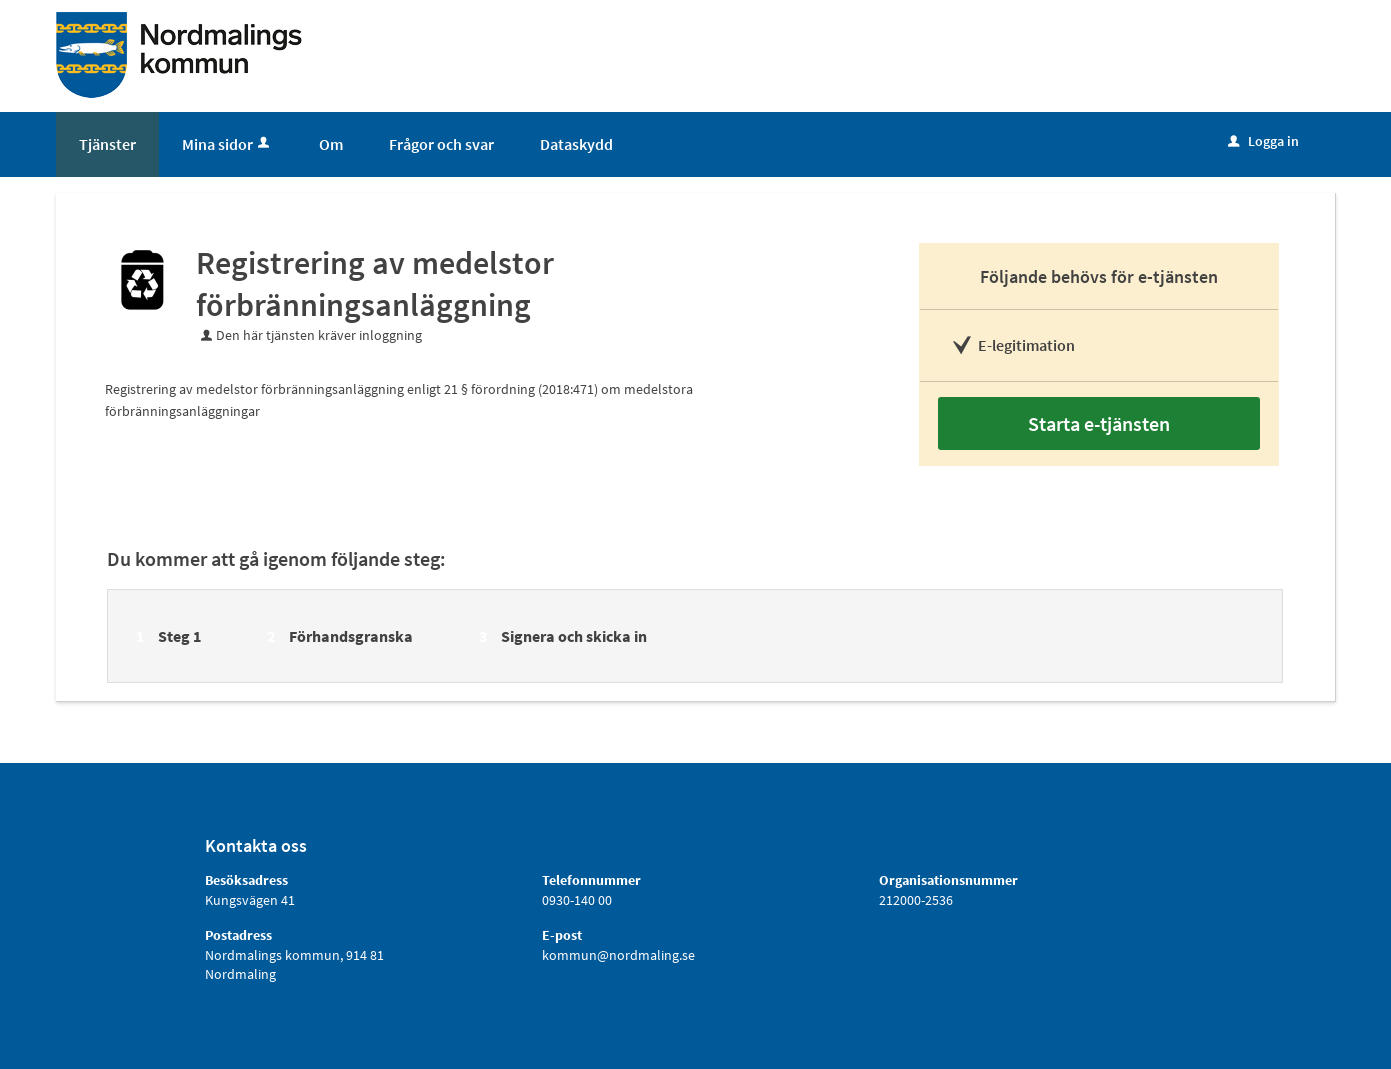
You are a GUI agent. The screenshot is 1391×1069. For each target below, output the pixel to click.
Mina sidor (227, 144)
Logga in (1263, 141)
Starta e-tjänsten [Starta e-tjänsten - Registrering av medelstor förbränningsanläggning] (1099, 423)
